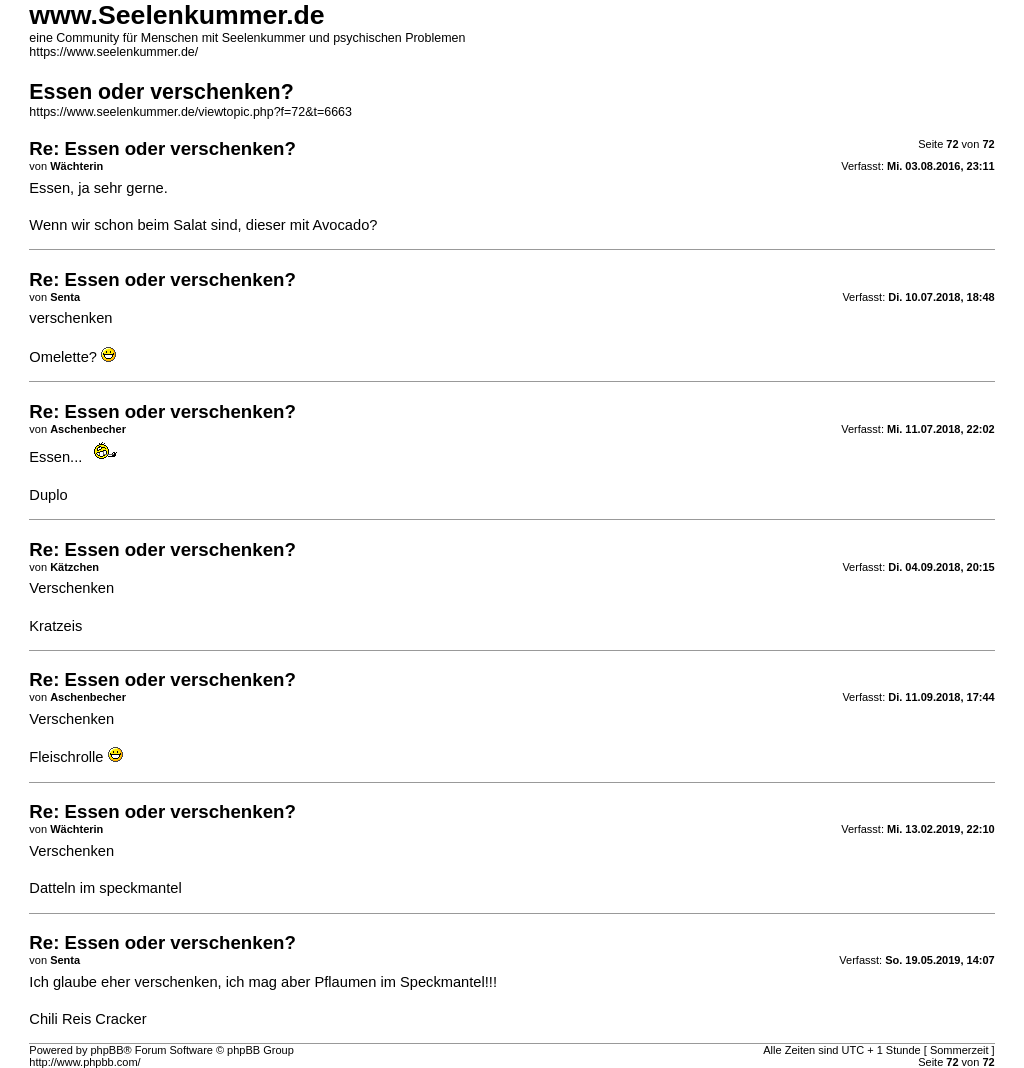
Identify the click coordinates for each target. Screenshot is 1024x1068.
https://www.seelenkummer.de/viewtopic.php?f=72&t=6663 (190, 112)
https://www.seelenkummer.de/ (113, 52)
